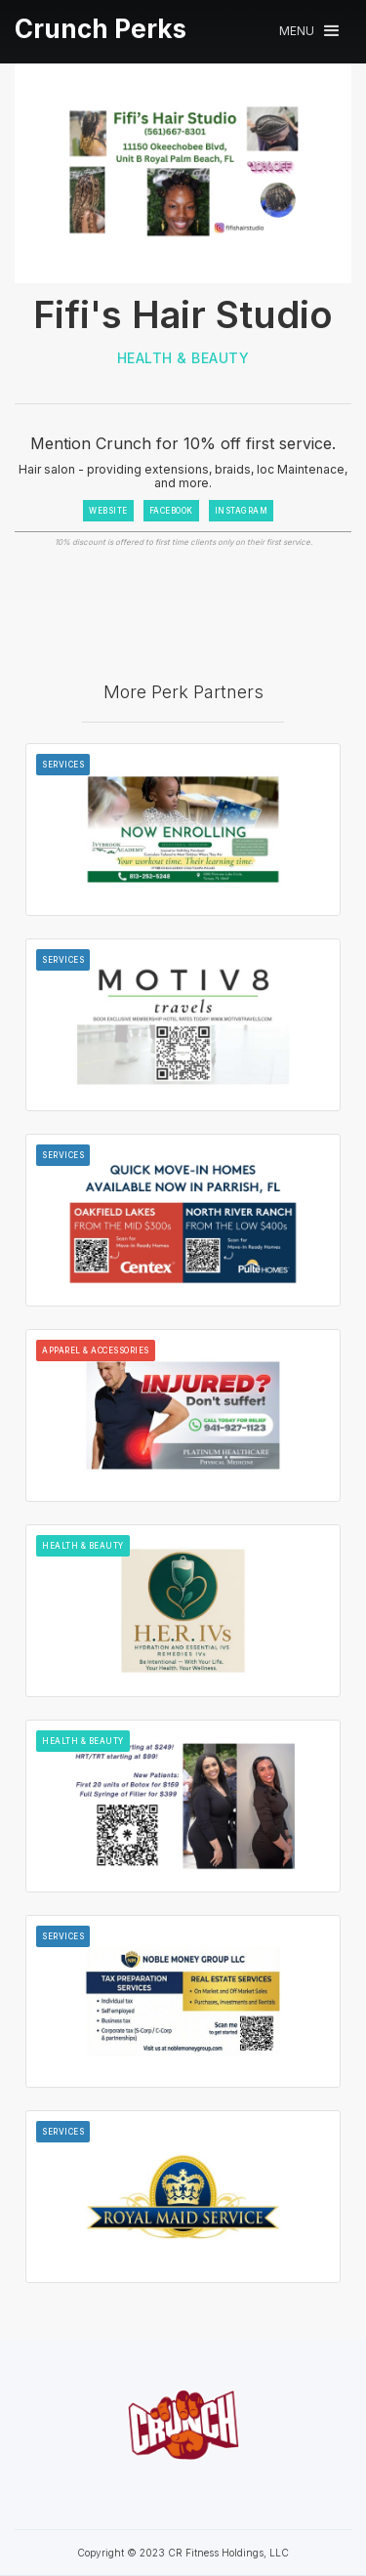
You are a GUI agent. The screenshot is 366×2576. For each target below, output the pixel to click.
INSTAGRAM (241, 511)
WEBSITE (108, 511)
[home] (100, 29)
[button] (308, 31)
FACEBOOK (171, 511)
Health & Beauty (183, 358)
